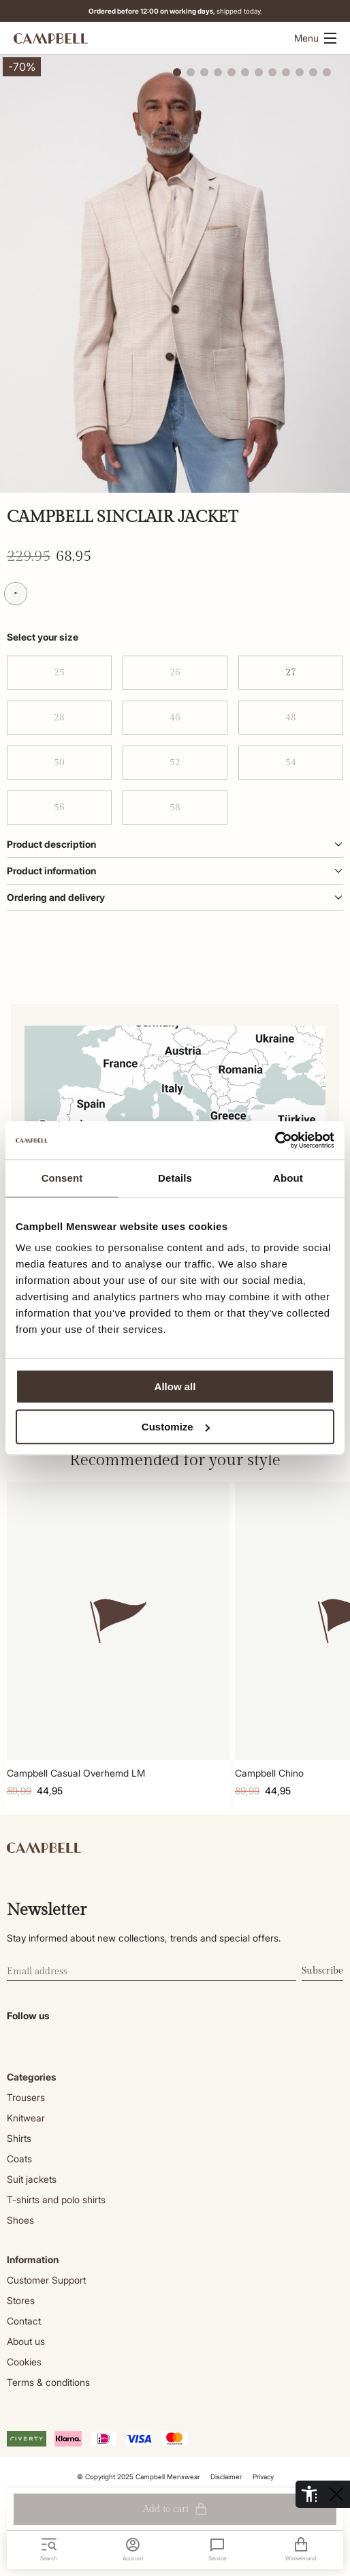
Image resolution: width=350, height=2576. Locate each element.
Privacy (263, 2476)
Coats (19, 2158)
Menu (315, 38)
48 (290, 717)
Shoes (20, 2220)
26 (175, 672)
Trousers (26, 2097)
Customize (176, 1426)
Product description (175, 844)
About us (26, 2341)
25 (59, 672)
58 (175, 807)
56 (59, 807)
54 (290, 762)
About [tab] (288, 1178)
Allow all (175, 1386)
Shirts (19, 2138)
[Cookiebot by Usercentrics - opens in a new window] (274, 1140)
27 (290, 672)
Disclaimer (226, 2476)
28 (59, 717)
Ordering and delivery (175, 897)
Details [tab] (175, 1178)
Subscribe (322, 1970)
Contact (24, 2321)
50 (59, 762)
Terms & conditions (48, 2382)
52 (175, 762)
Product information (175, 870)
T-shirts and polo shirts (56, 2199)
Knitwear (26, 2117)
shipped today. (177, 11)
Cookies (24, 2361)
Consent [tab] (62, 1178)
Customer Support (46, 2280)
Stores (21, 2300)
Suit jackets (32, 2179)
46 (175, 717)
